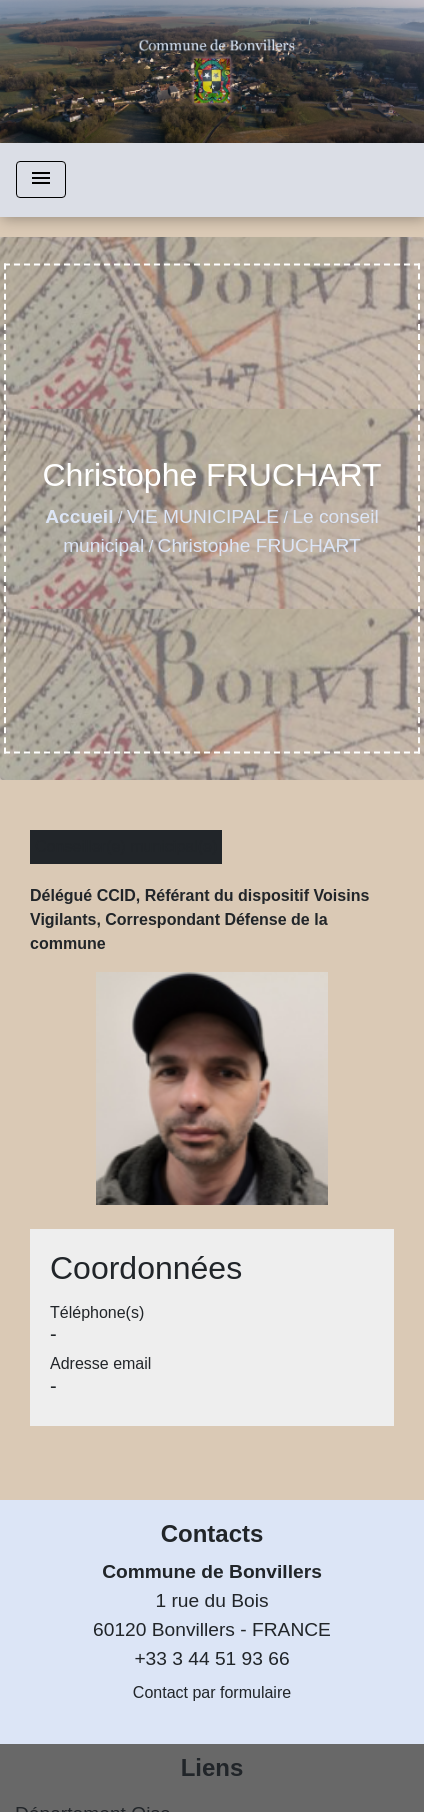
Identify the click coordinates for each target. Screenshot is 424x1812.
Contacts (212, 1533)
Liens (212, 1767)
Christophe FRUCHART (259, 545)
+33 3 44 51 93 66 (211, 1658)
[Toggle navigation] (41, 179)
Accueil (79, 516)
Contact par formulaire (212, 1692)
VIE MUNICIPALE (203, 516)
